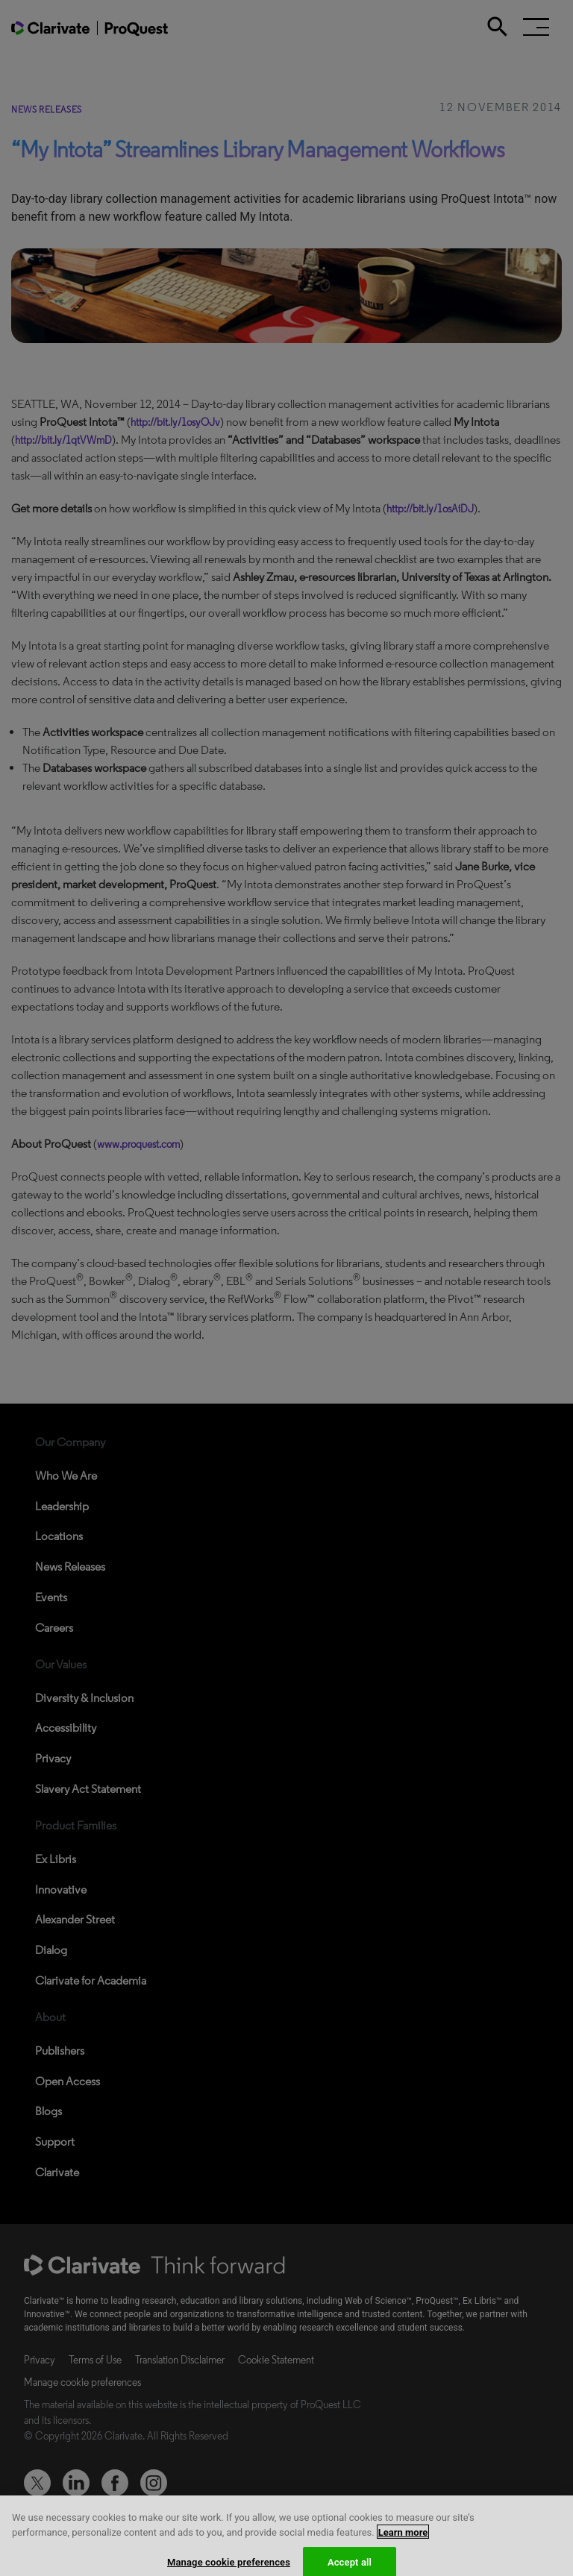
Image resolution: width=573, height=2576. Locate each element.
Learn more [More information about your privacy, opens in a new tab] (403, 2539)
